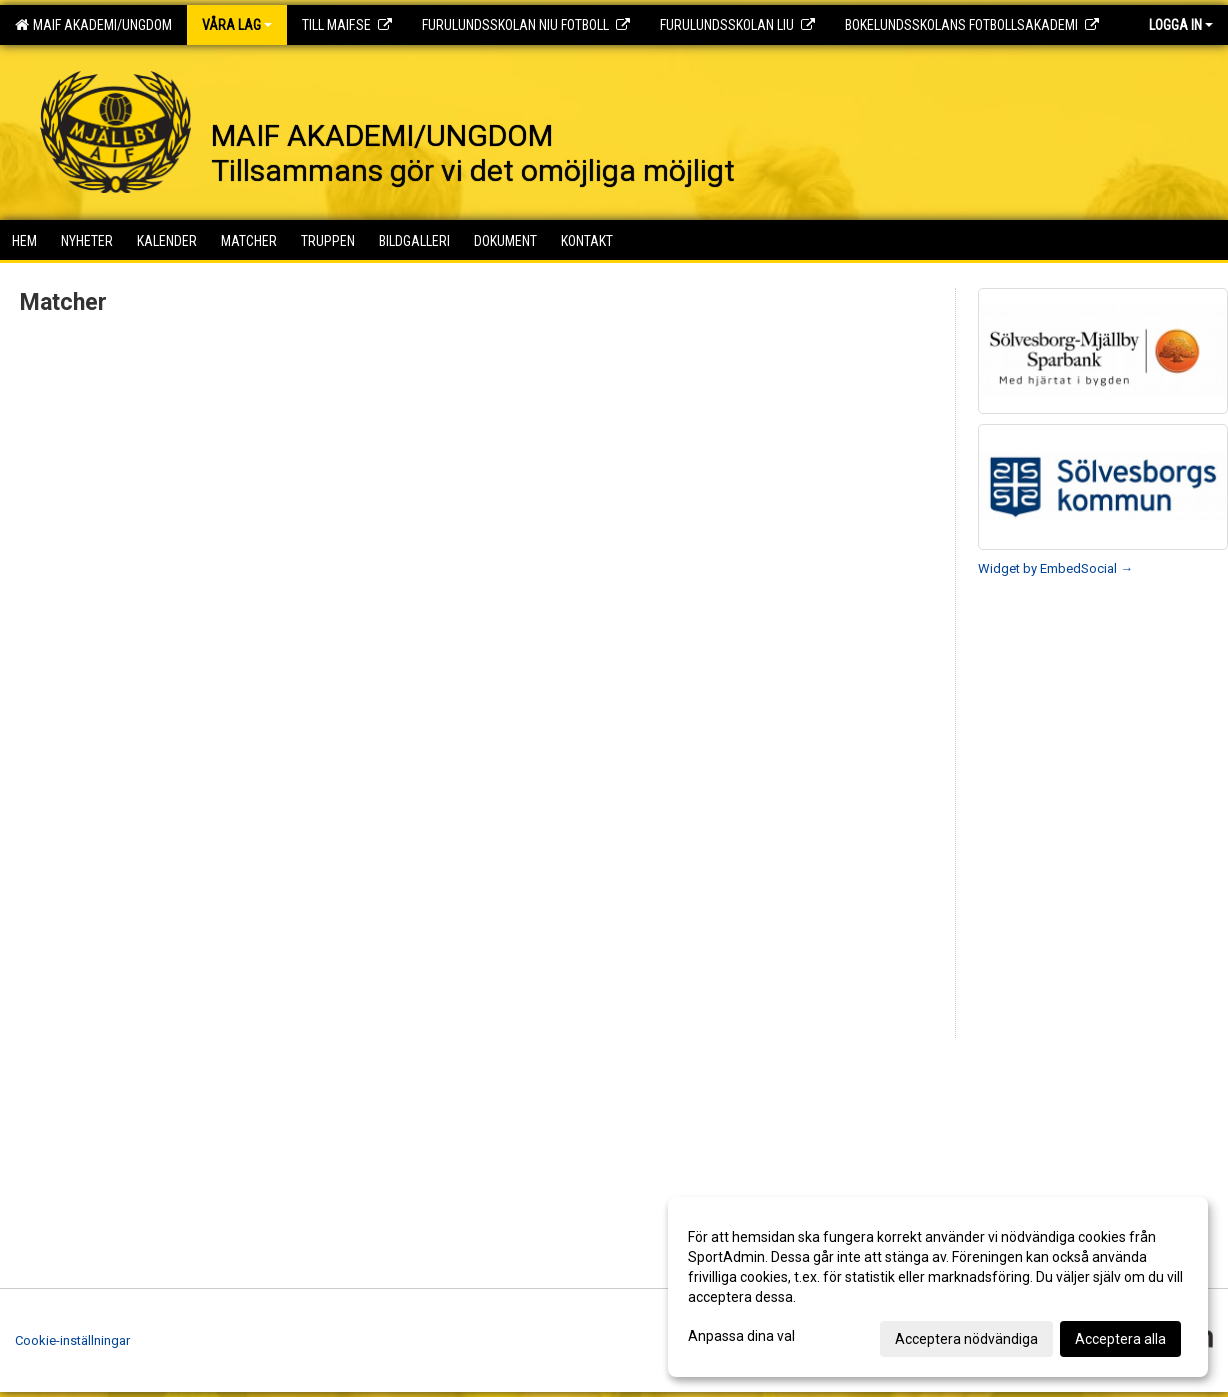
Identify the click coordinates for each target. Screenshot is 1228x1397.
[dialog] (938, 1287)
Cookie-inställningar (72, 1340)
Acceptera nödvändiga (966, 1339)
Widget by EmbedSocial (1055, 568)
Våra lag (237, 25)
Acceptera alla (1120, 1339)
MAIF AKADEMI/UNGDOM (93, 25)
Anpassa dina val (741, 1336)
